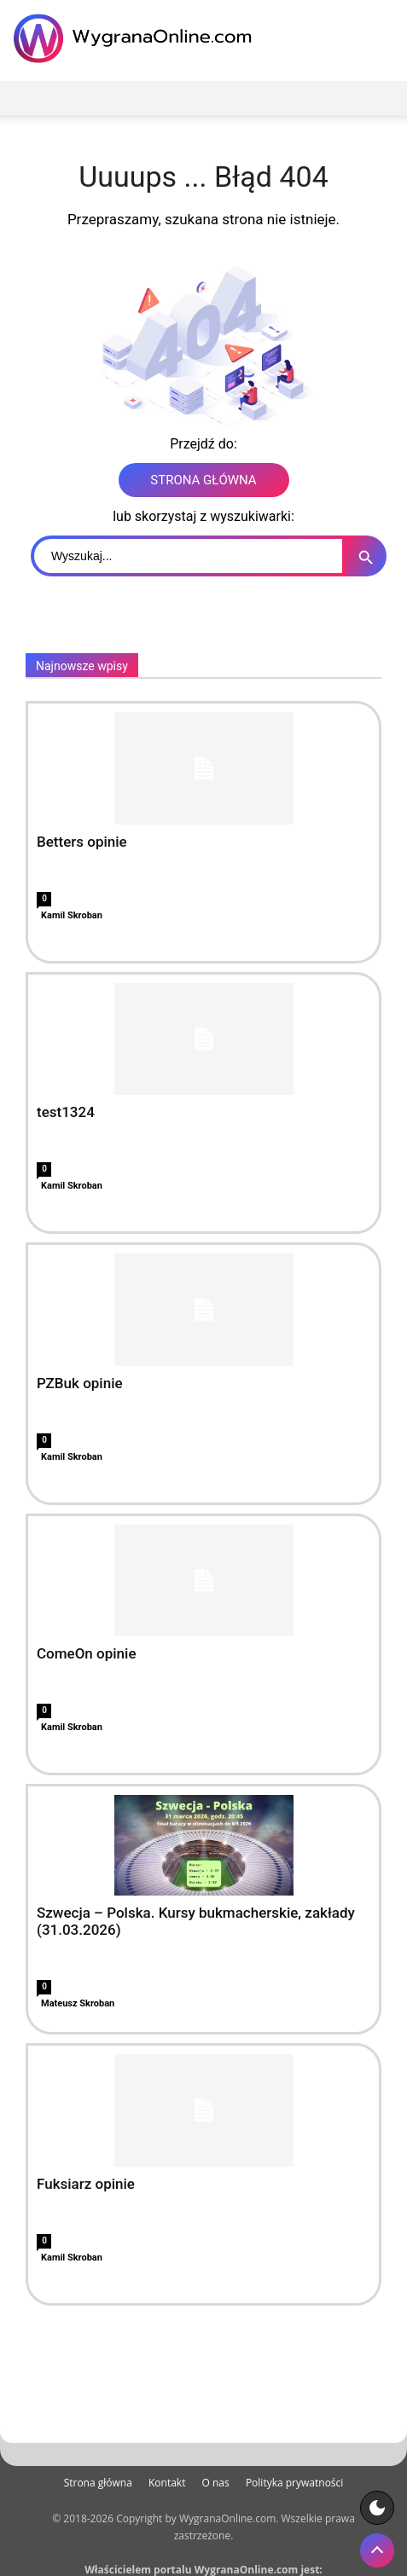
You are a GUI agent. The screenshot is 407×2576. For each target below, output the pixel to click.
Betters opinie (82, 841)
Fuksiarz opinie (86, 2183)
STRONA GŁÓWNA (203, 480)
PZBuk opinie (80, 1383)
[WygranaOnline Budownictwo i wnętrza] (136, 38)
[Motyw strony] (377, 2508)
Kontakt (166, 2482)
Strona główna (98, 2482)
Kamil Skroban (71, 915)
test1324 (66, 1111)
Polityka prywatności (294, 2482)
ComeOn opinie (87, 1653)
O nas (216, 2482)
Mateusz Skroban (77, 2003)
